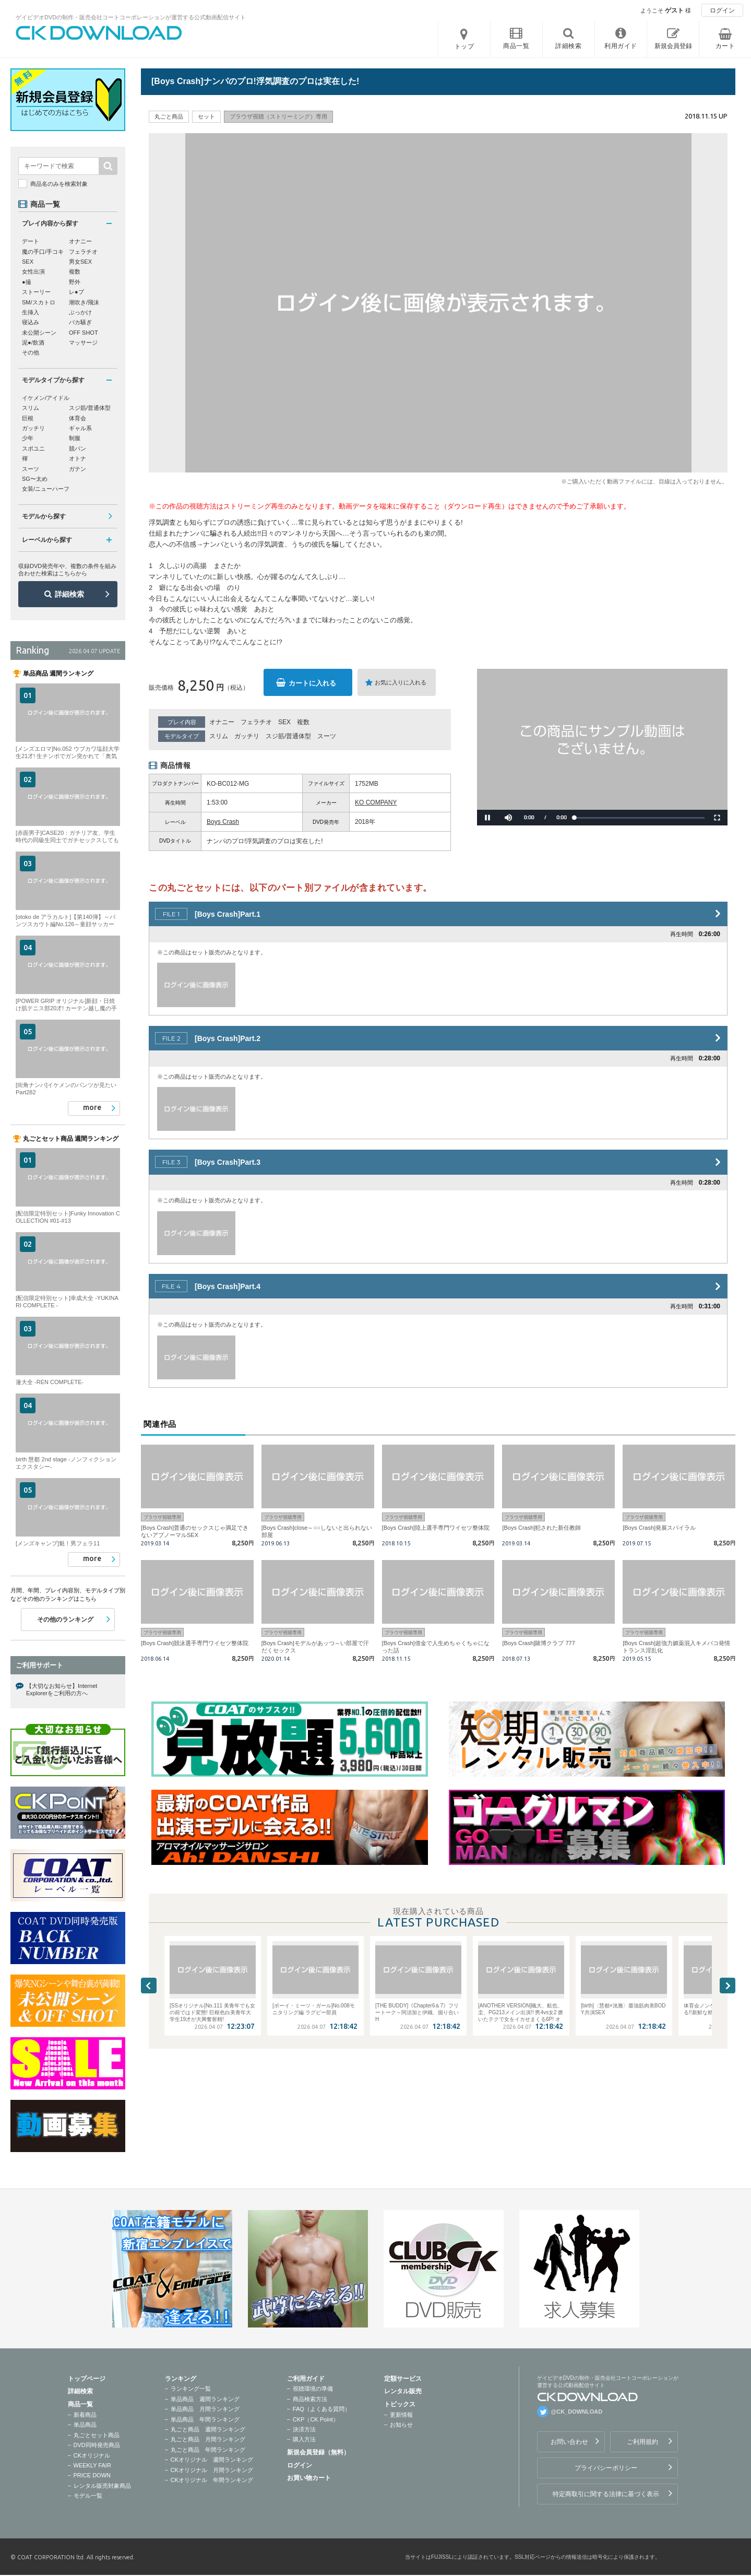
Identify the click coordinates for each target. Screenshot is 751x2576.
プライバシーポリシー (606, 2468)
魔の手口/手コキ (43, 252)
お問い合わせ (569, 2441)
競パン (77, 448)
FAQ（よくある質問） (321, 2409)
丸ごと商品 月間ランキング (208, 2439)
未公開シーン (39, 332)
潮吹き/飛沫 (84, 302)
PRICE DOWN (92, 2475)
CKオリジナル (92, 2455)
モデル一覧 (88, 2495)
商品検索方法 (310, 2399)
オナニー (221, 722)
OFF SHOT (83, 332)
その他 (30, 352)
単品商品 (85, 2424)
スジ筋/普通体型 (288, 736)
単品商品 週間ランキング (205, 2399)
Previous (149, 1985)
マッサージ (83, 342)
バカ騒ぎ (80, 322)
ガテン (77, 469)
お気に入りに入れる (400, 682)
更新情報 (401, 2415)
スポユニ (33, 448)
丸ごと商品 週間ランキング (208, 2429)
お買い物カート (309, 2478)
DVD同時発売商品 (97, 2445)
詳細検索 (69, 594)
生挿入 (30, 312)
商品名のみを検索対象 (59, 184)
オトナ (77, 458)
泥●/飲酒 (33, 342)
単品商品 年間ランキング (205, 2419)
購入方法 (304, 2439)
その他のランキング (65, 1619)
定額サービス (403, 2378)
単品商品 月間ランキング (205, 2409)
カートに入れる (312, 683)
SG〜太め (34, 479)
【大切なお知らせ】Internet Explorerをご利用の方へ (61, 1689)
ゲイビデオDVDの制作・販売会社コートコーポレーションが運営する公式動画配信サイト (131, 17)
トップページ (86, 2378)
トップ (464, 46)
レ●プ (76, 292)
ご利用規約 (642, 2441)
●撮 (26, 282)
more (92, 1107)
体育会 (77, 418)
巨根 (27, 418)
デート (30, 241)
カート (725, 46)
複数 (303, 722)
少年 (27, 438)
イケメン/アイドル (45, 398)
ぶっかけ (80, 312)
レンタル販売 (403, 2391)
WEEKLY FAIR (92, 2465)
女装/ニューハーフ (45, 489)
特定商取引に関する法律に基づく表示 (606, 2494)
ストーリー (36, 292)
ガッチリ (246, 736)
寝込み (30, 322)
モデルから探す (44, 516)
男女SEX (80, 261)
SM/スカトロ (38, 302)
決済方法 (304, 2429)
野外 (74, 282)
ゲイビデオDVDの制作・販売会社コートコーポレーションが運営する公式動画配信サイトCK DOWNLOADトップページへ (99, 33)
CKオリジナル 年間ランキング (212, 2480)
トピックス (399, 2404)
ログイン (722, 10)
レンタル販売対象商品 (102, 2486)
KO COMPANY (376, 802)
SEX (284, 722)
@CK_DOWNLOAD (577, 2411)
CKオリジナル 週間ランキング (212, 2459)
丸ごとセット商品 (97, 2435)
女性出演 (33, 271)
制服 (74, 438)
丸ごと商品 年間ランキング (208, 2450)
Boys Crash (223, 821)
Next (727, 1985)
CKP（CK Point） (316, 2419)
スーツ (326, 736)
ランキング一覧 (191, 2388)
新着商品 (85, 2415)
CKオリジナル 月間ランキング (212, 2470)
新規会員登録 (673, 46)
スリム (218, 736)
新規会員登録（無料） (318, 2452)
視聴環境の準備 (313, 2388)
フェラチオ (256, 722)
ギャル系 (80, 428)
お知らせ (401, 2424)
